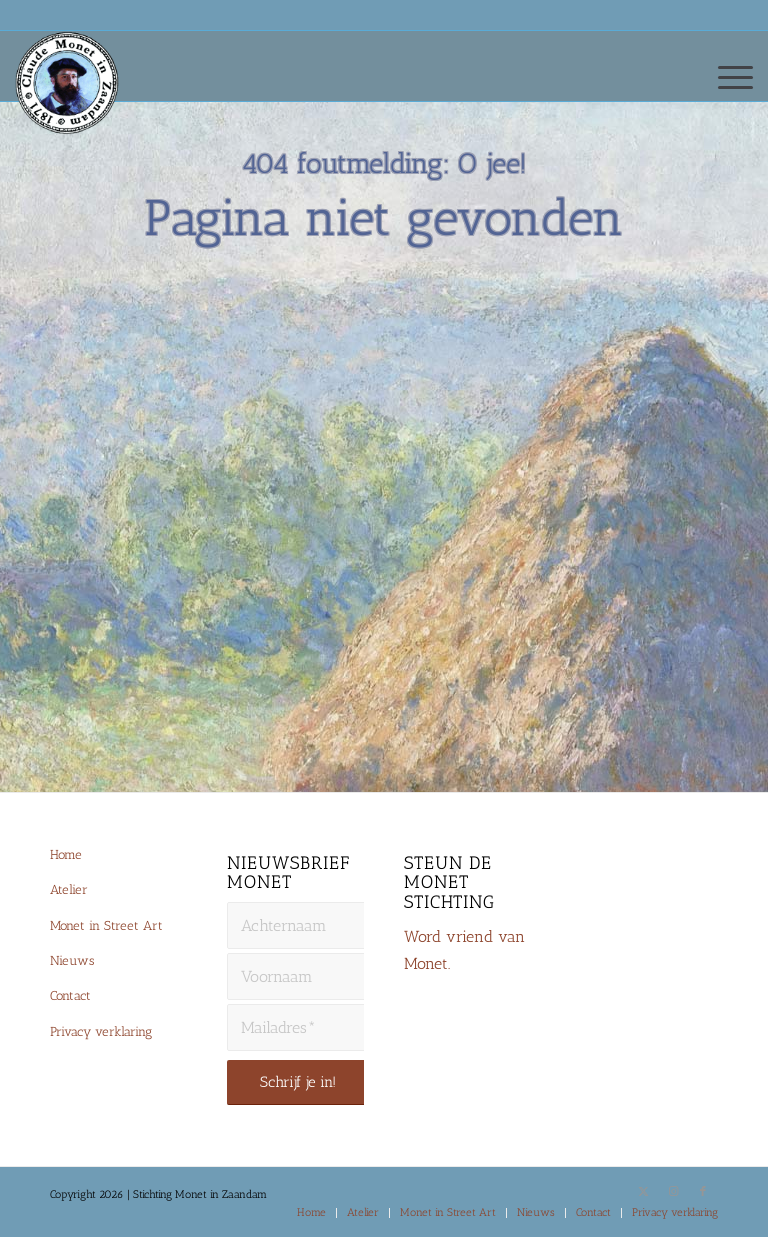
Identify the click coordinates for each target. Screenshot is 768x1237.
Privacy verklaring (101, 1031)
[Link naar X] (643, 1192)
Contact (70, 995)
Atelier (69, 889)
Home (66, 854)
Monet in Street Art (106, 925)
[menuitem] (725, 76)
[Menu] (725, 76)
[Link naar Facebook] (703, 1192)
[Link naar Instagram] (673, 1192)
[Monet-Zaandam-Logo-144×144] (76, 106)
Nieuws (72, 960)
